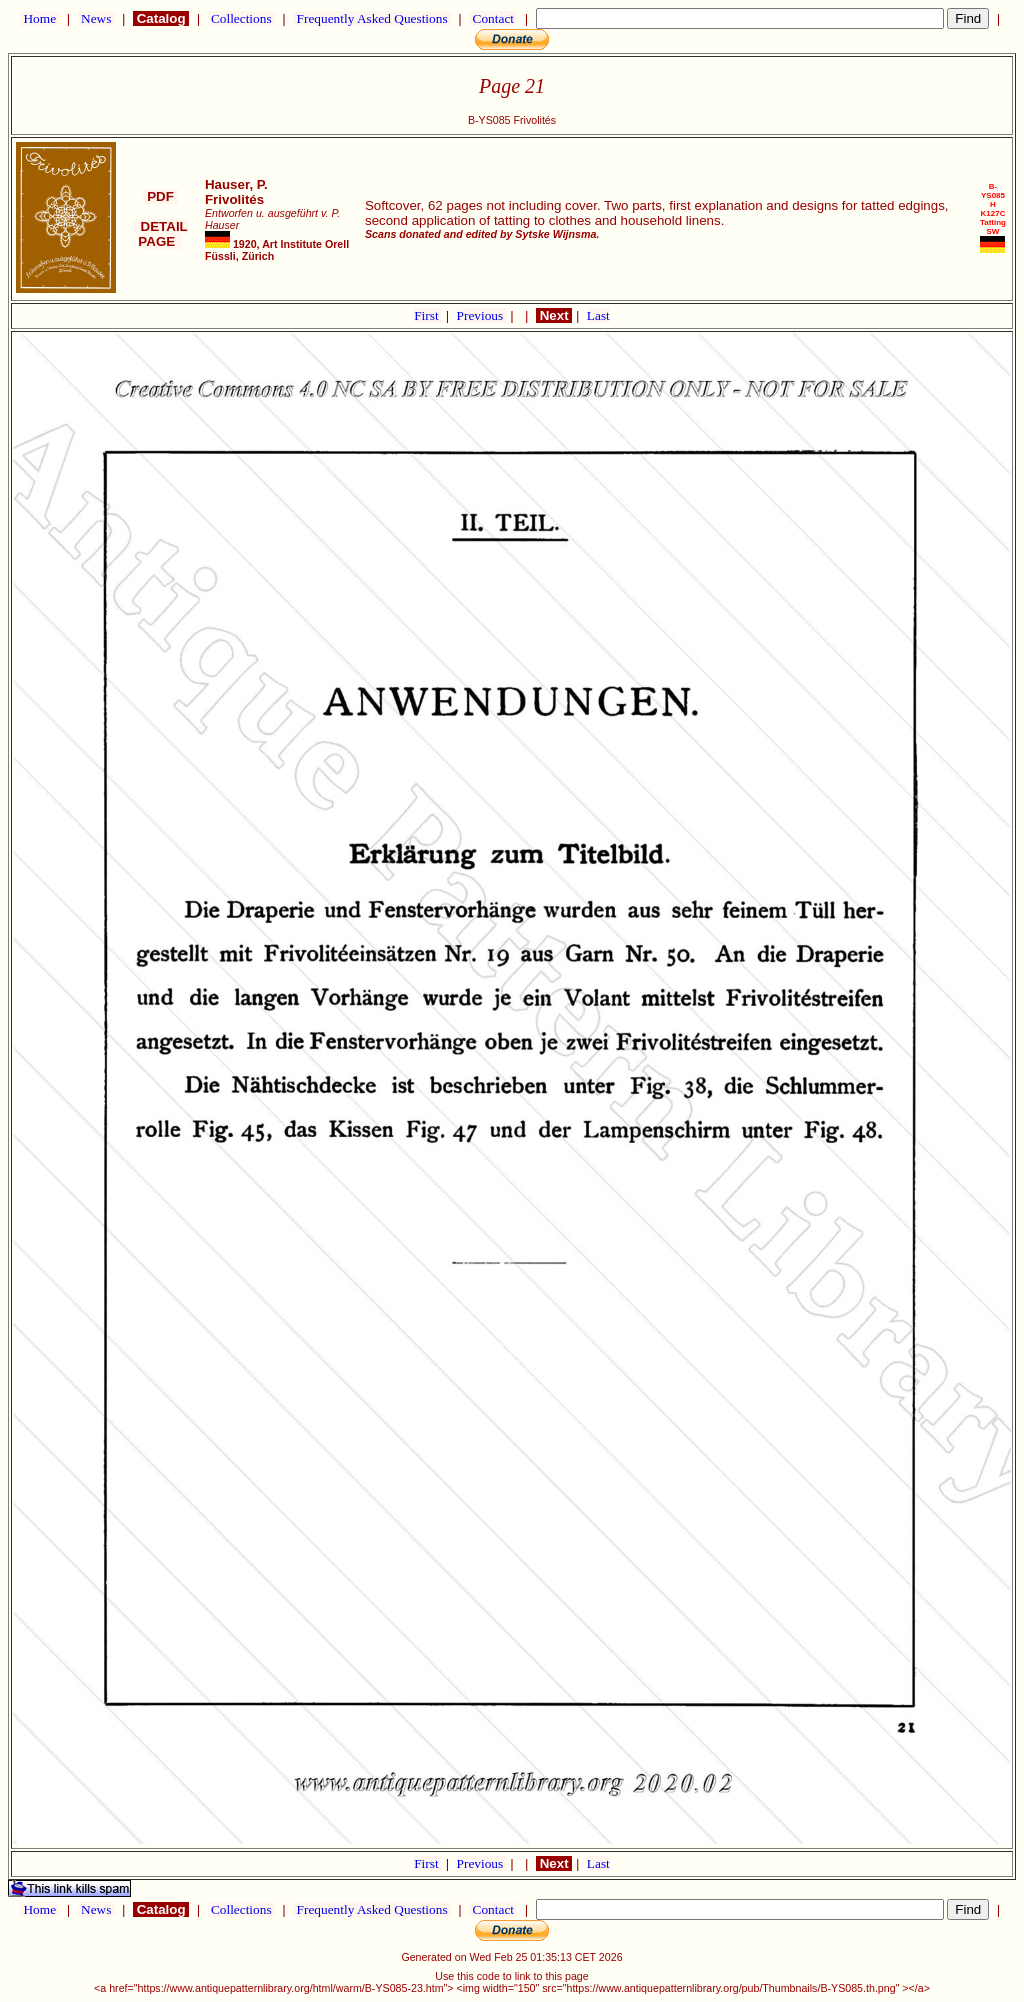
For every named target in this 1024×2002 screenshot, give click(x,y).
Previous (482, 315)
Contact (493, 18)
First (428, 315)
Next (554, 315)
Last (598, 315)
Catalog (161, 18)
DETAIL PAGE (160, 234)
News (96, 18)
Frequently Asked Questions (372, 18)
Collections (241, 18)
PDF (160, 196)
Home (39, 18)
